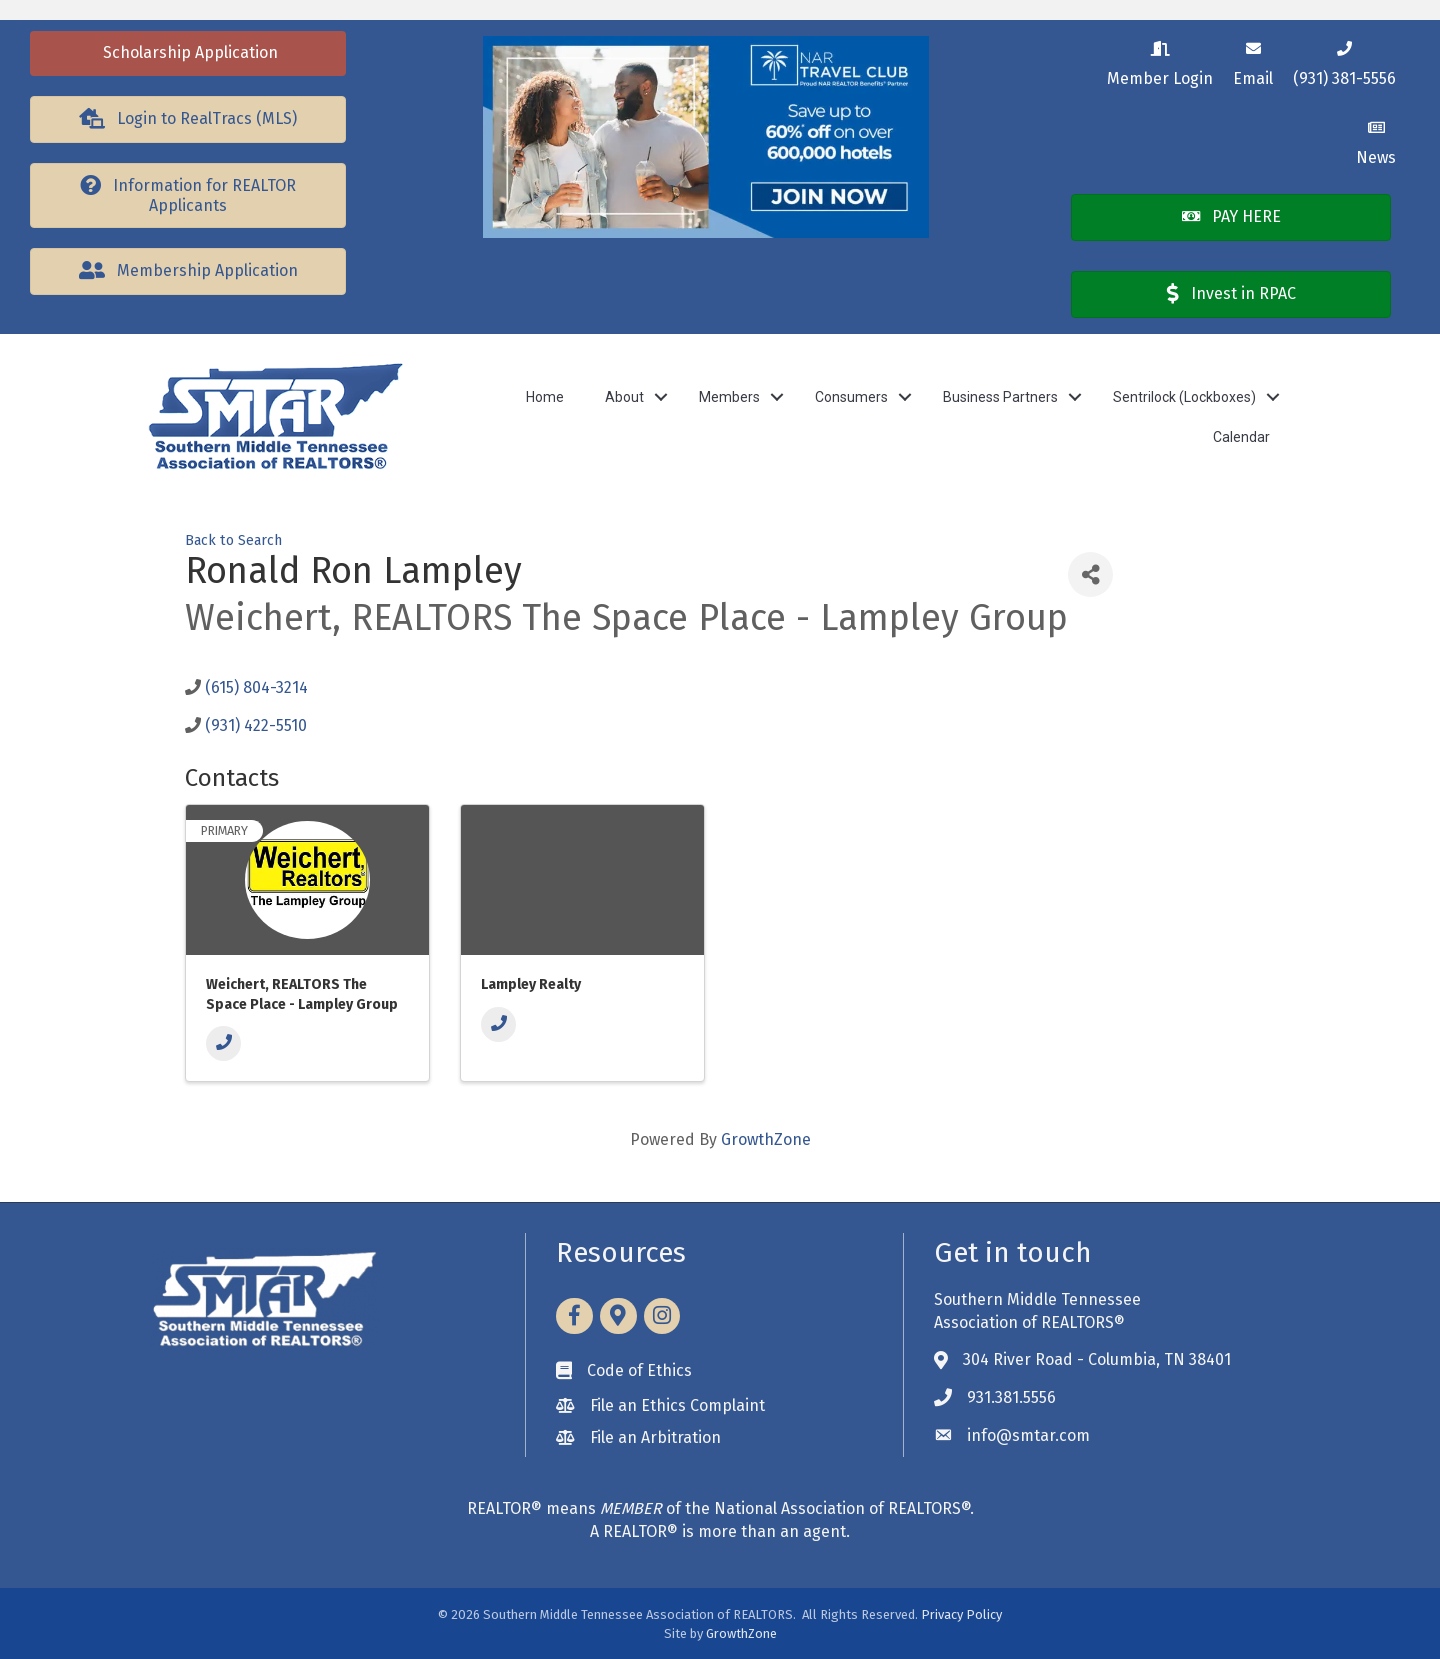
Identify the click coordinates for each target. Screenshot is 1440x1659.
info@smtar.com (1028, 1435)
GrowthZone (766, 1139)
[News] (1376, 139)
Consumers (851, 397)
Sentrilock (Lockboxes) (1184, 397)
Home (545, 397)
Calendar (1241, 437)
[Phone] (223, 1043)
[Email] (1253, 60)
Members (729, 397)
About (624, 397)
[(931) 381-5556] (1344, 60)
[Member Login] (1160, 60)
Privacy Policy (961, 1614)
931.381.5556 (1011, 1397)
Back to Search (233, 540)
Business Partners (1000, 397)
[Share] (1090, 574)
